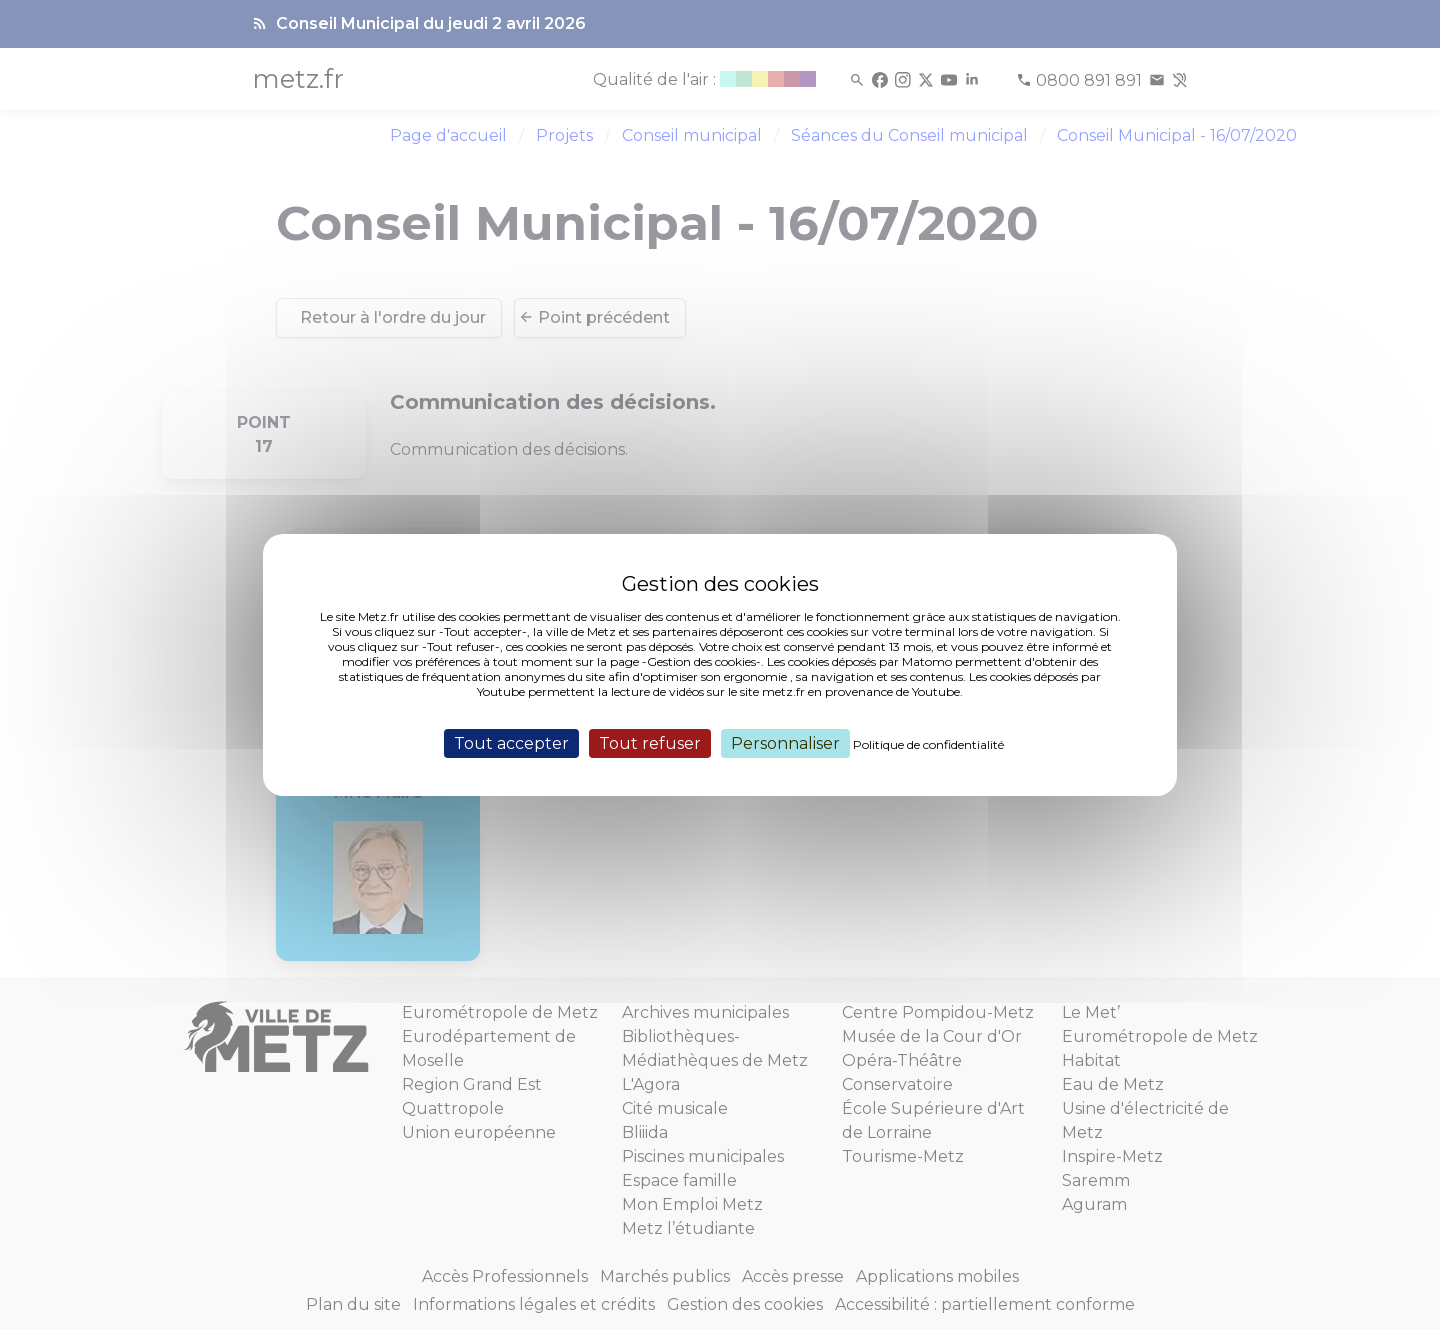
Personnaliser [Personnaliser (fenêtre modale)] (785, 742)
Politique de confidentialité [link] (928, 743)
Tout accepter (511, 742)
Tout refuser (650, 742)
